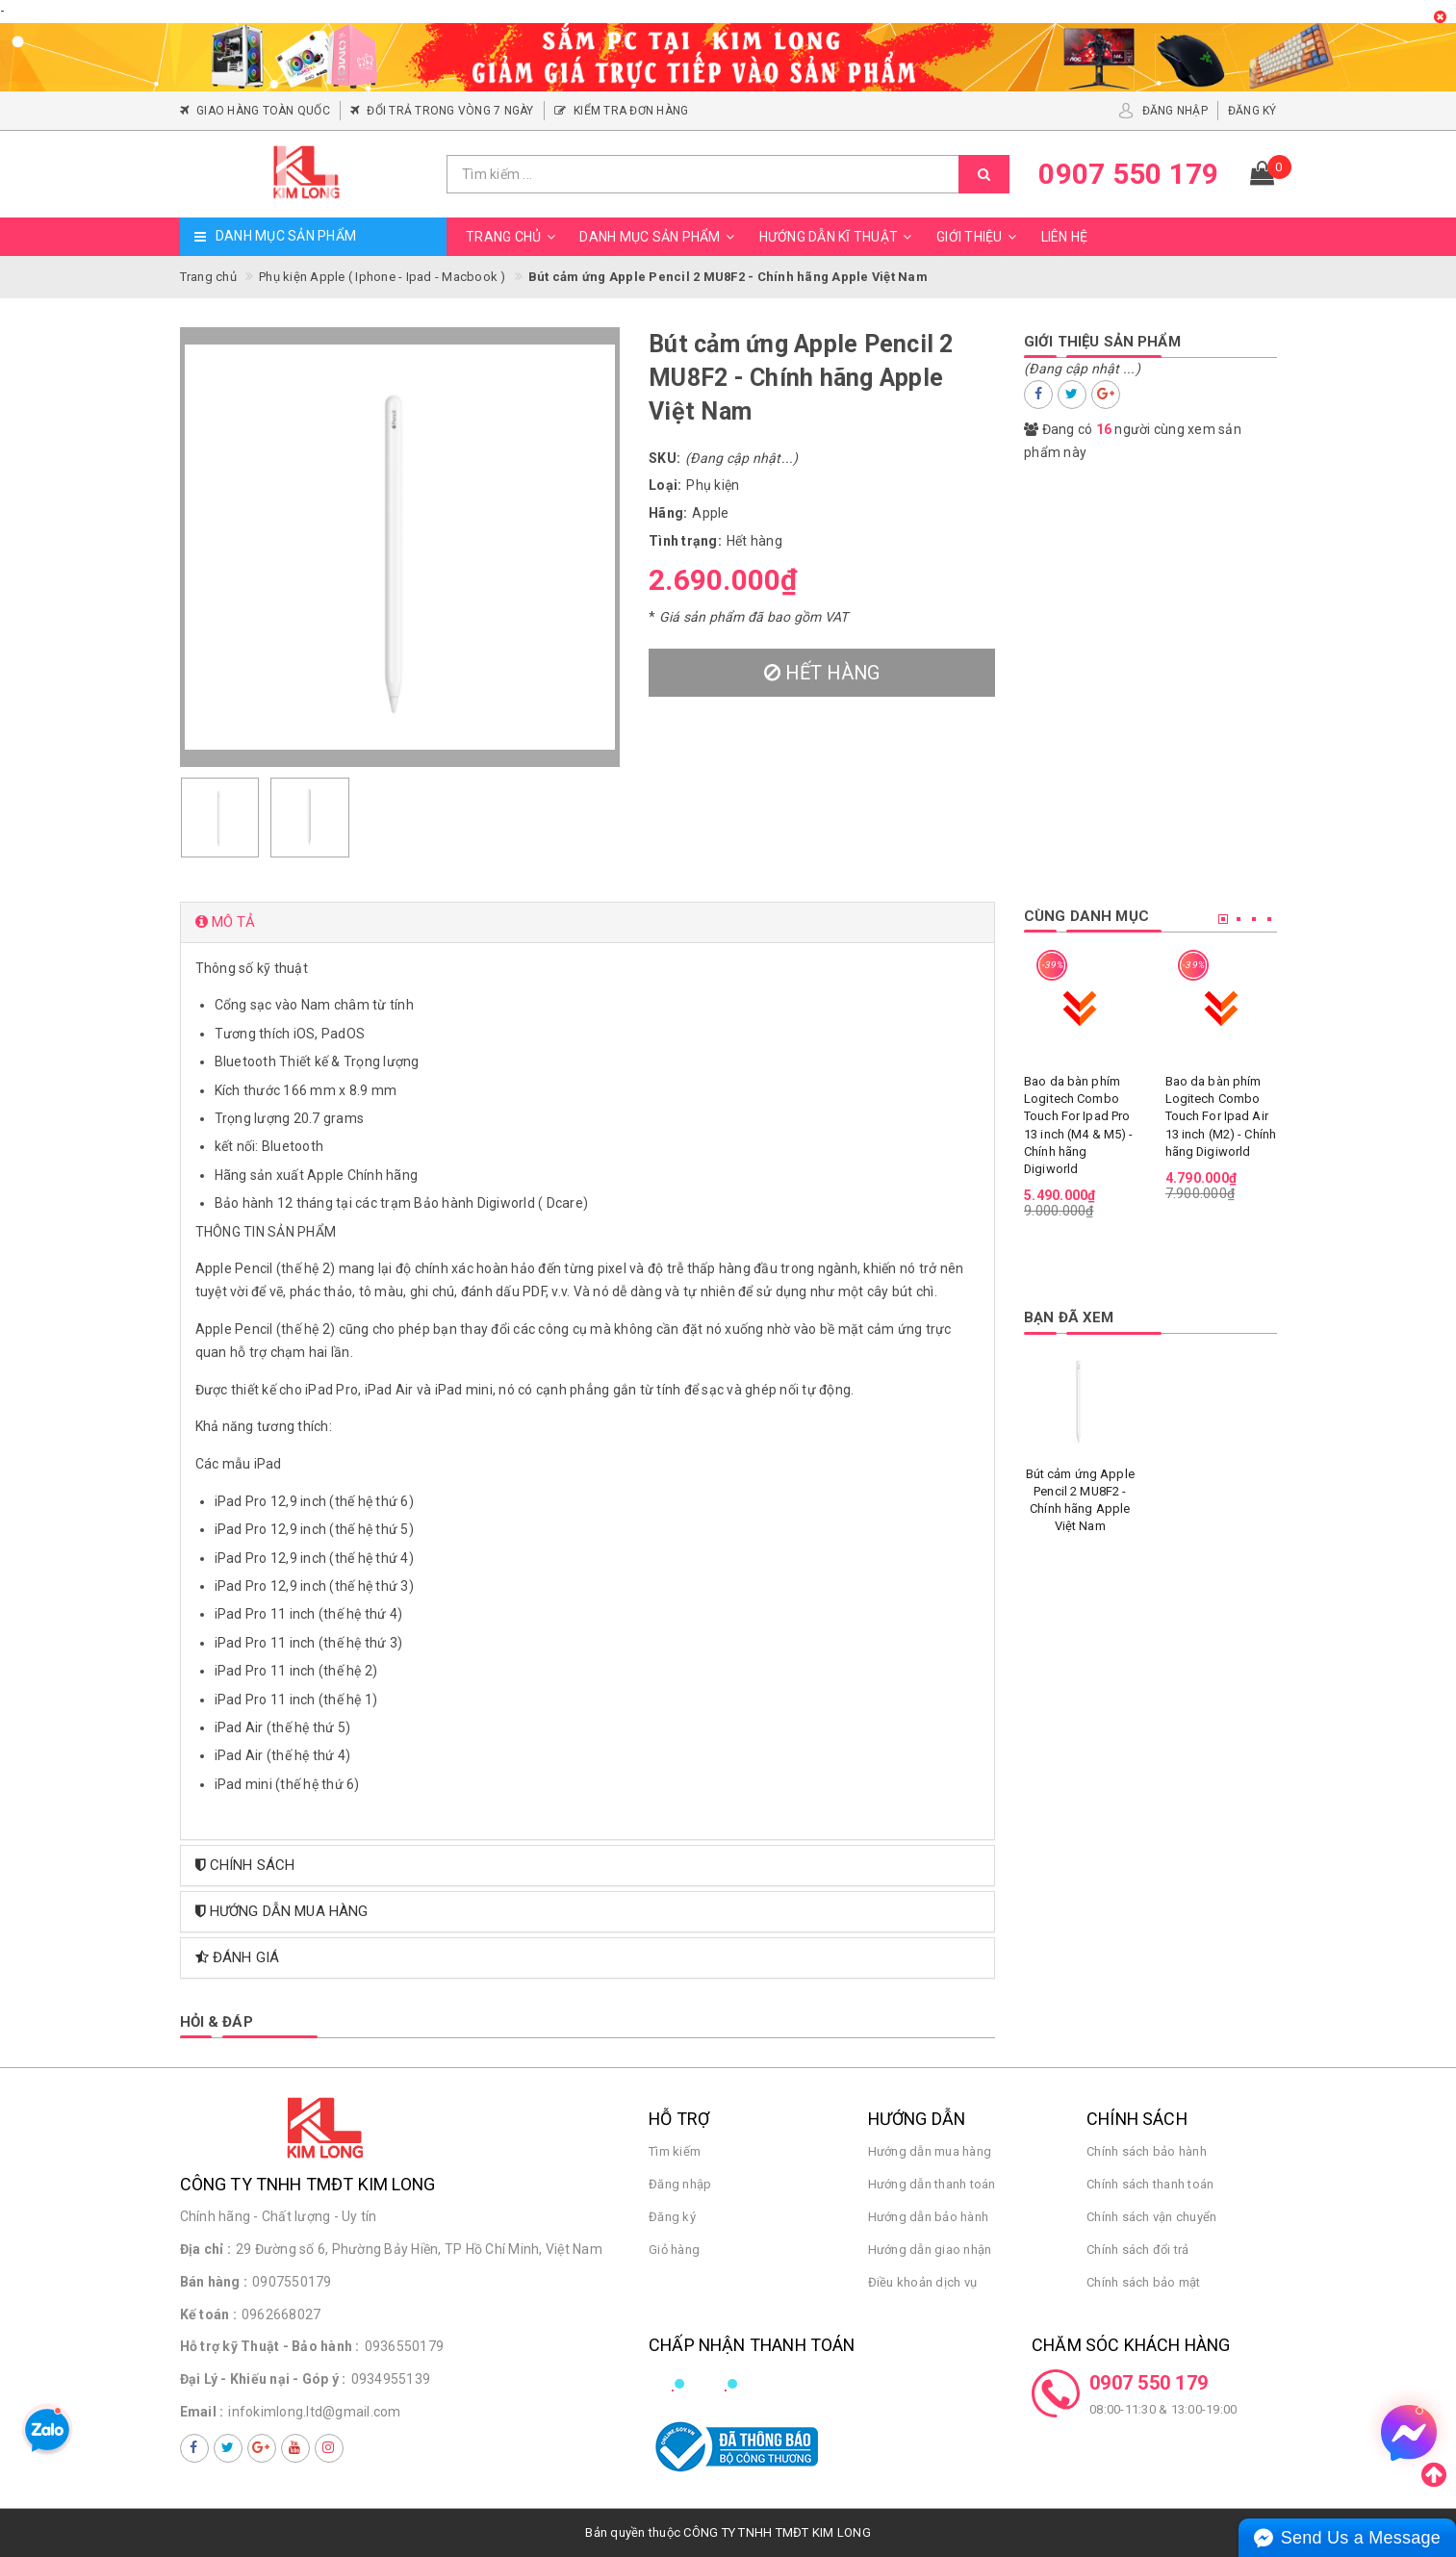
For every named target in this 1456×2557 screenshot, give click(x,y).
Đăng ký (672, 2217)
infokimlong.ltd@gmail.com (314, 2411)
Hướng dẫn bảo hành (928, 2217)
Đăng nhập (680, 2184)
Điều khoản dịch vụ (923, 2282)
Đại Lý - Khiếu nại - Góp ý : (263, 2379)
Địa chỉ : (205, 2249)
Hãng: (668, 513)
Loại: (665, 485)
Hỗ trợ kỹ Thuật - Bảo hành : (270, 2346)
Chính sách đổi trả (1137, 2249)
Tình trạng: (685, 541)
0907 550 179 (1148, 2382)
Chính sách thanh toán (1149, 2184)
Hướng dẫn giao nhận (930, 2249)
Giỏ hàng (674, 2249)
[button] (588, 922)
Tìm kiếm (675, 2151)
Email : (202, 2411)
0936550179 (405, 2346)
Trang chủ (513, 236)
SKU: (664, 458)
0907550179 (292, 2281)
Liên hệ (1064, 236)
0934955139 (391, 2379)
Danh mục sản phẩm (659, 236)
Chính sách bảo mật (1143, 2282)
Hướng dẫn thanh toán (932, 2184)
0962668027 (281, 2314)
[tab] (588, 922)
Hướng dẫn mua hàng (930, 2151)
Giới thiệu (979, 236)
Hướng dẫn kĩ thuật (838, 236)
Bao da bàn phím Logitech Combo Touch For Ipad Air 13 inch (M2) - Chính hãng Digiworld (1221, 1116)
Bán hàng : (214, 2281)
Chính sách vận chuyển (1151, 2217)
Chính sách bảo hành (1146, 2151)
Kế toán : (208, 2314)
